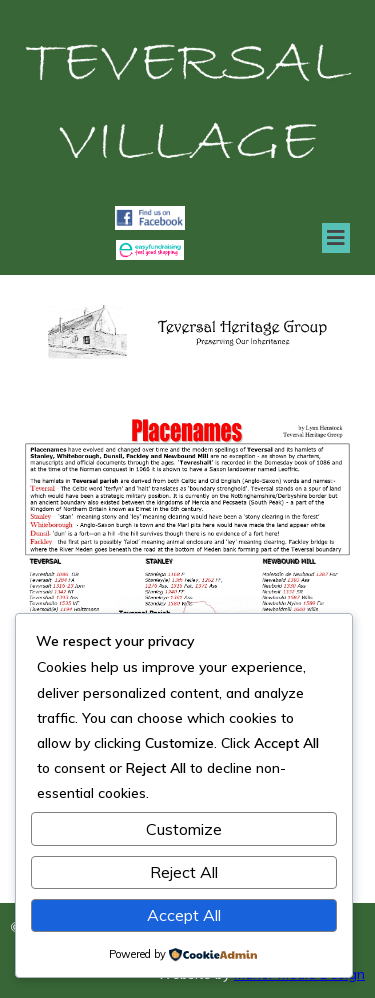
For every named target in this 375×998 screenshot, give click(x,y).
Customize (184, 829)
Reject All (184, 872)
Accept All (184, 915)
